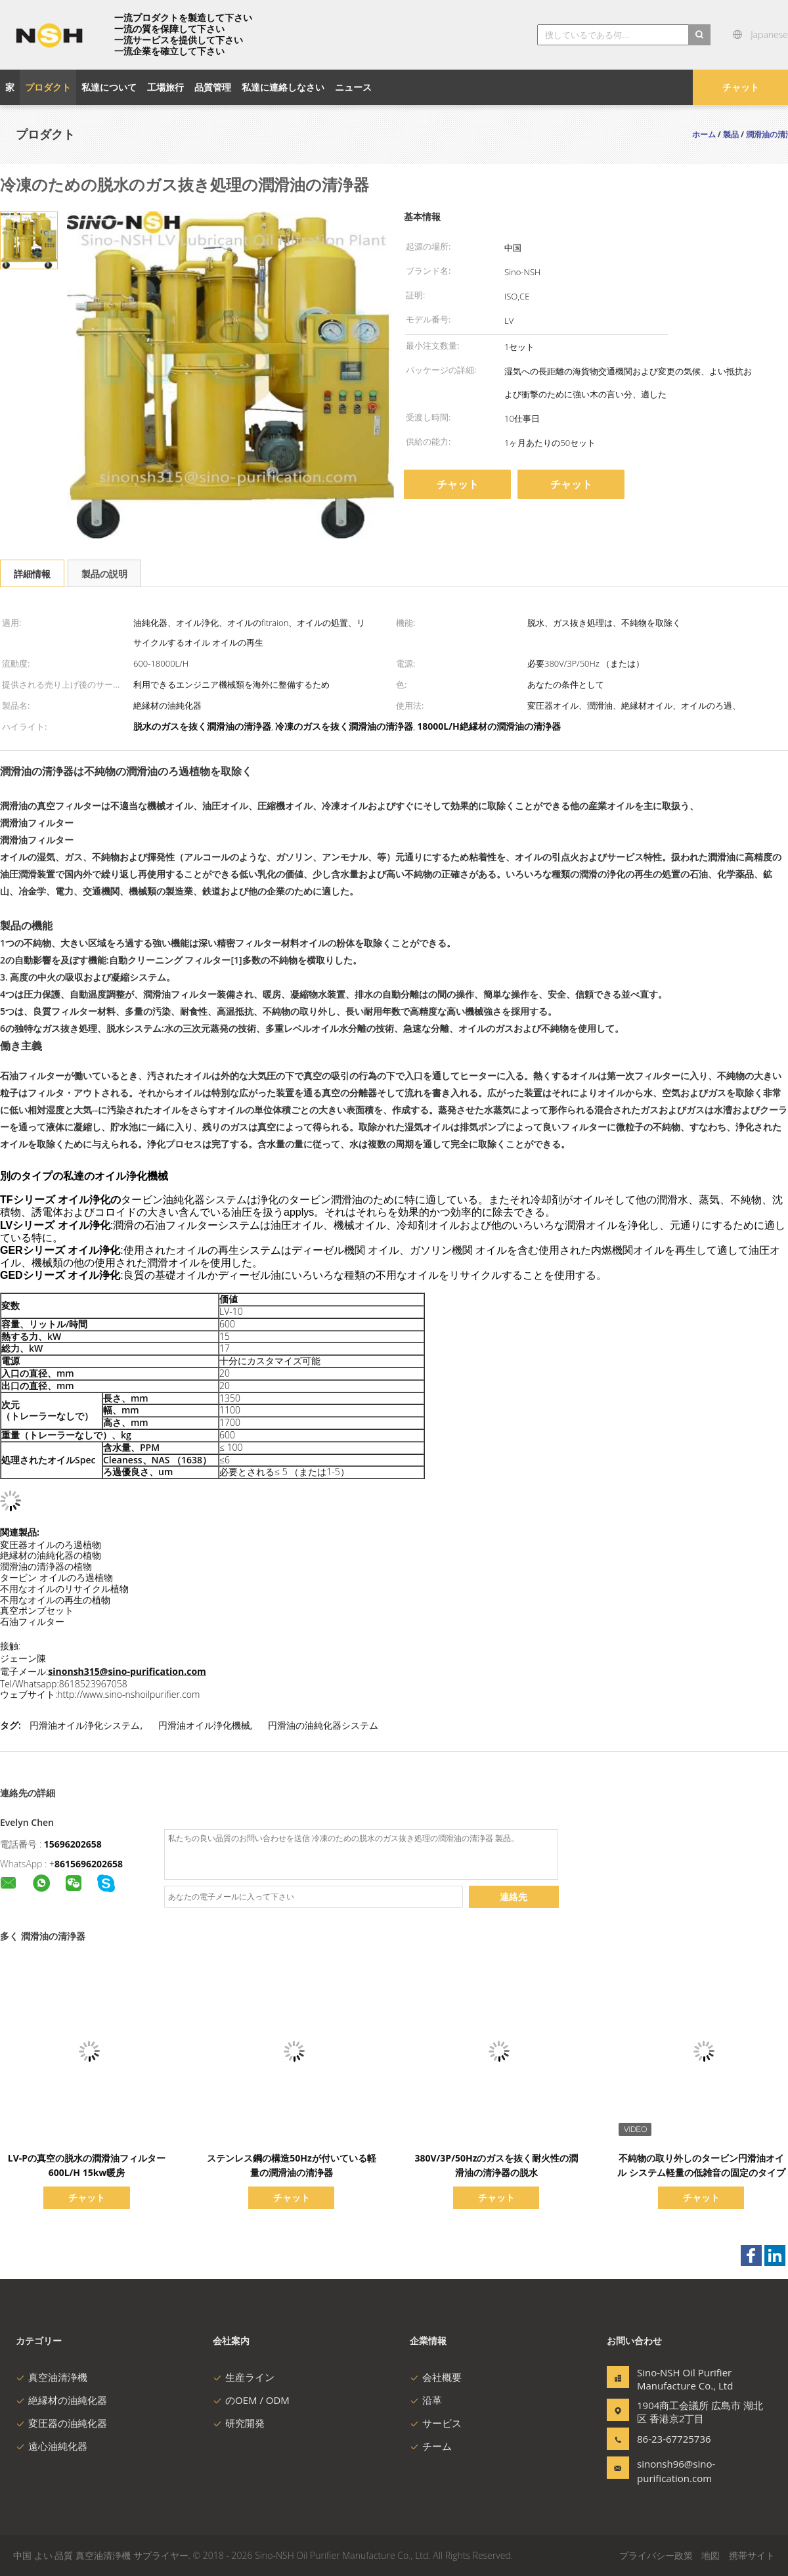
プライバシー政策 (656, 2555)
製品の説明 (104, 573)
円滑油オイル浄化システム (85, 1725)
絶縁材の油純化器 (61, 2400)
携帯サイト (752, 2555)
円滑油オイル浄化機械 (204, 1725)
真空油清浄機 (51, 2377)
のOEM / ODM (251, 2400)
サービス (436, 2423)
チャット (740, 87)
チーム (431, 2446)
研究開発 (239, 2423)
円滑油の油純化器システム (323, 1725)
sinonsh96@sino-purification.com (676, 2471)
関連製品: (19, 1532)
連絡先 (513, 1896)
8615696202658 (89, 1863)
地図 (710, 2555)
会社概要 (436, 2377)
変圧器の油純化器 (61, 2423)
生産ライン (243, 2377)
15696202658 (73, 1844)
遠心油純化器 (51, 2446)
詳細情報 (32, 573)
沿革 (426, 2400)
